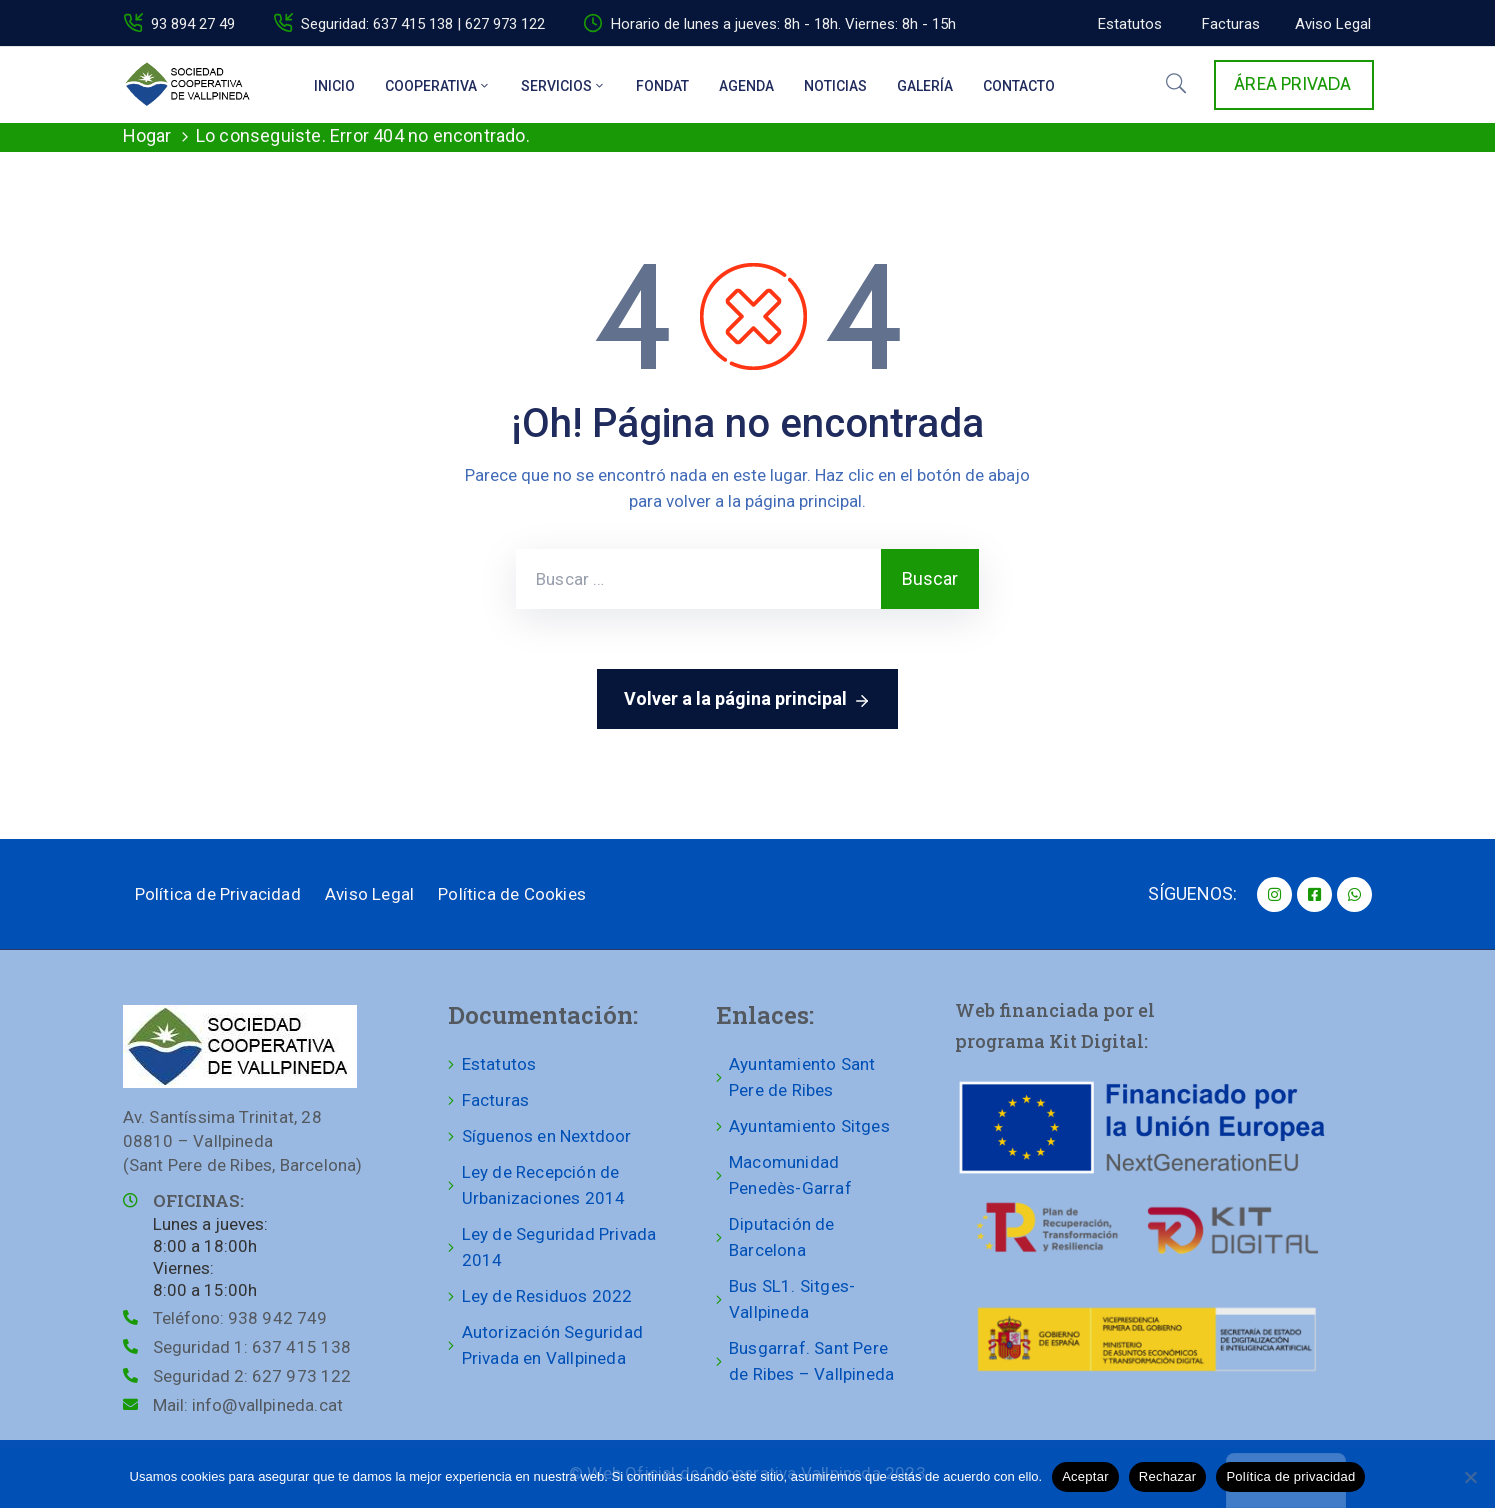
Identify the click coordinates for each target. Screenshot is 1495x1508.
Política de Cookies (512, 894)
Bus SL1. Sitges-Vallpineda (792, 1299)
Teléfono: (240, 1318)
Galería (925, 86)
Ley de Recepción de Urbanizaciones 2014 (544, 1185)
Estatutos (499, 1064)
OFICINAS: (198, 1200)
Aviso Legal (369, 894)
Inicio (334, 86)
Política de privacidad (1290, 1476)
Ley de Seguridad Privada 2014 (559, 1247)
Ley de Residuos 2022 (547, 1296)
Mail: (248, 1405)
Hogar (147, 135)
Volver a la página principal (747, 700)
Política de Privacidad (218, 894)
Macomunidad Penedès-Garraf (790, 1175)
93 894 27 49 (193, 24)
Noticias (835, 86)
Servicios (563, 86)
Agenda (746, 86)
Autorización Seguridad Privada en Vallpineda (552, 1345)
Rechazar (1168, 1476)
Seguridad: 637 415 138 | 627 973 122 (423, 24)
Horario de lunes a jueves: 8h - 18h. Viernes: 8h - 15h (783, 24)
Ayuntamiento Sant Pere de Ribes (802, 1077)
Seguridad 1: (252, 1347)
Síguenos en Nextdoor (547, 1136)
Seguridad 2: (252, 1376)
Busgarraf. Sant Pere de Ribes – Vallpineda (811, 1361)
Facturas (496, 1100)
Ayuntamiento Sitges (809, 1126)
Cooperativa (438, 86)
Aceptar (1085, 1476)
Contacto (1019, 86)
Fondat (662, 86)
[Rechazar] (1470, 1477)
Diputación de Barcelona (782, 1237)
